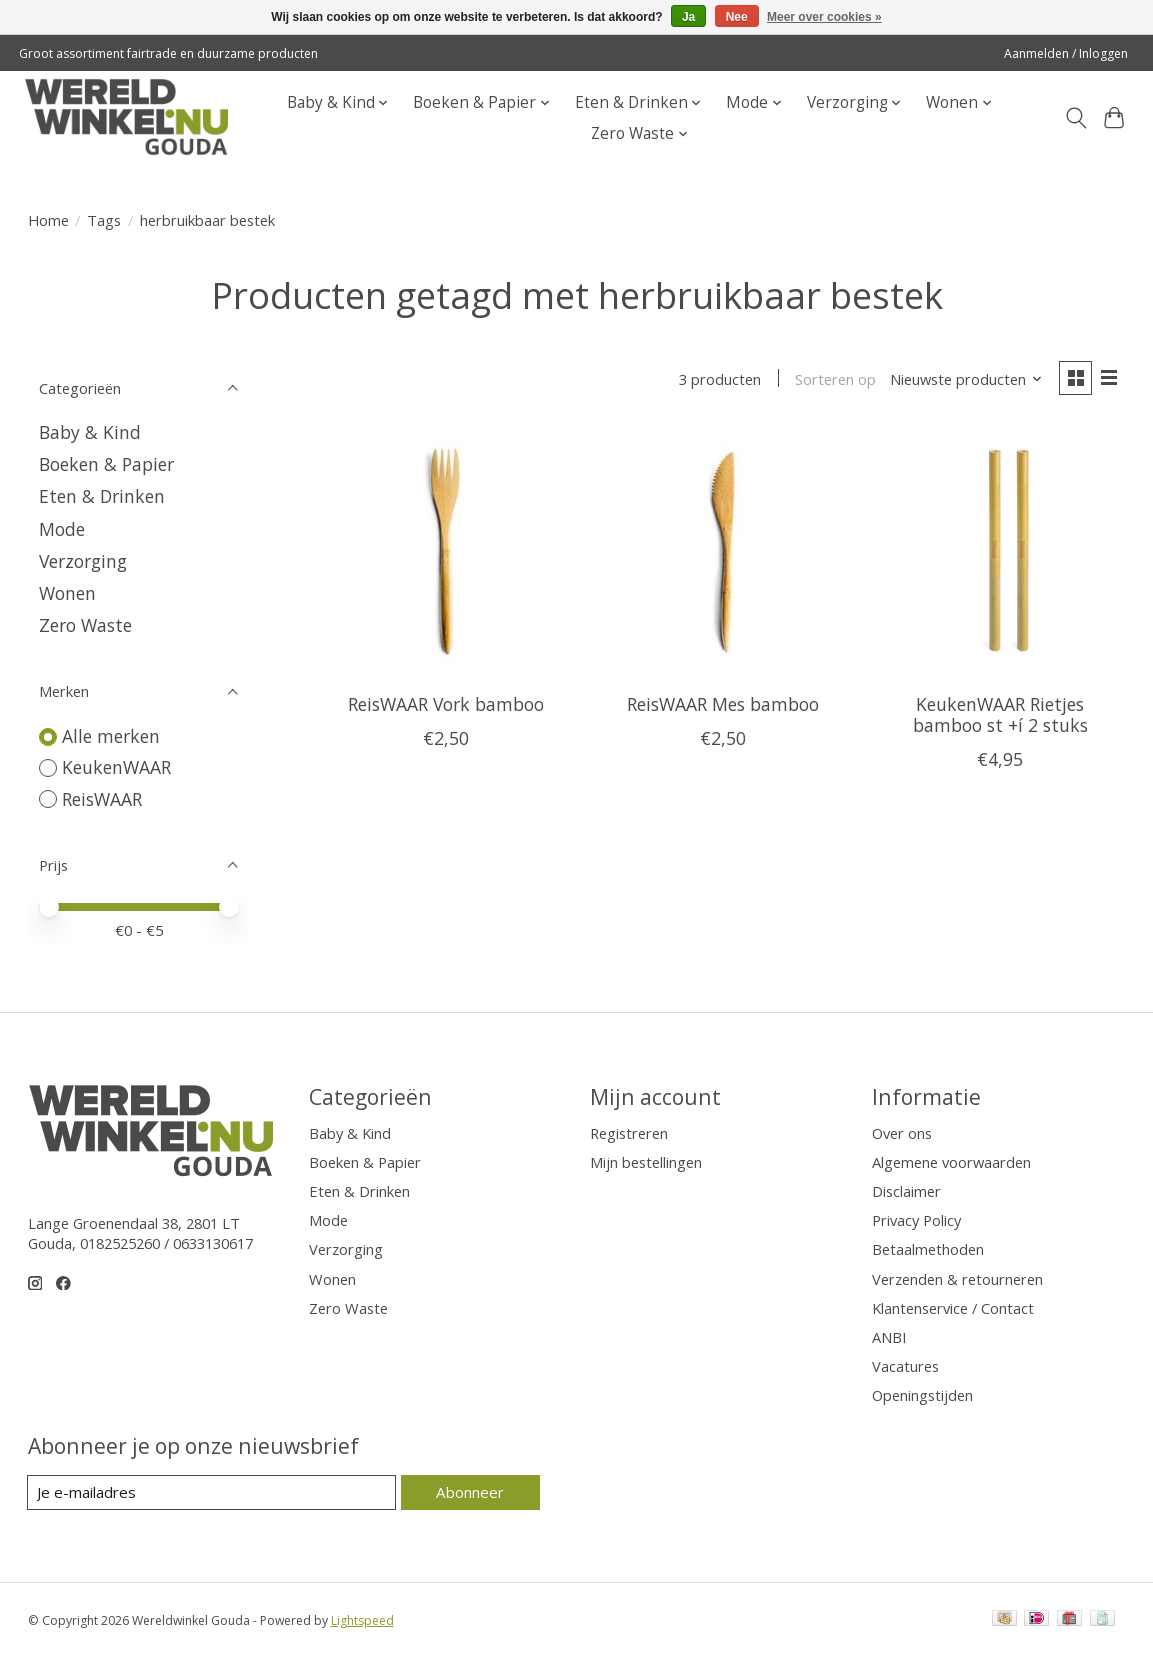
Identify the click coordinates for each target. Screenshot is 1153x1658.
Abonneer (470, 1492)
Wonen (67, 593)
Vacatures (905, 1366)
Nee (737, 17)
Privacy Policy (916, 1220)
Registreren (629, 1133)
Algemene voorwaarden (951, 1162)
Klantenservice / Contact (953, 1308)
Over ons (902, 1133)
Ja (688, 17)
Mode (62, 529)
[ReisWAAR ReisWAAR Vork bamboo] (446, 554)
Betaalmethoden (928, 1249)
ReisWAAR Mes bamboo (723, 705)
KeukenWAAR (116, 767)
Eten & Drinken (102, 496)
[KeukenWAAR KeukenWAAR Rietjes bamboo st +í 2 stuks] (1001, 554)
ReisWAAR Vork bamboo (446, 705)
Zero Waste (85, 625)
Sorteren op (833, 380)
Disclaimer (906, 1191)
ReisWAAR (102, 799)
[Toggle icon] (1075, 118)
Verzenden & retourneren (957, 1279)
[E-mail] (212, 1493)
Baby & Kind (90, 432)
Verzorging (83, 561)
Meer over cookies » (824, 17)
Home (48, 220)
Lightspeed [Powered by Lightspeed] (362, 1620)
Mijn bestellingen (646, 1162)
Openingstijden (922, 1395)
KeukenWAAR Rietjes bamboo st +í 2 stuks (1000, 715)
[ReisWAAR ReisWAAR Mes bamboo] (723, 554)
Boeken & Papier (106, 464)
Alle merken (111, 736)
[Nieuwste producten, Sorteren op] (963, 380)
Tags (104, 220)
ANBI (889, 1337)
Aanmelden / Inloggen (1066, 53)
